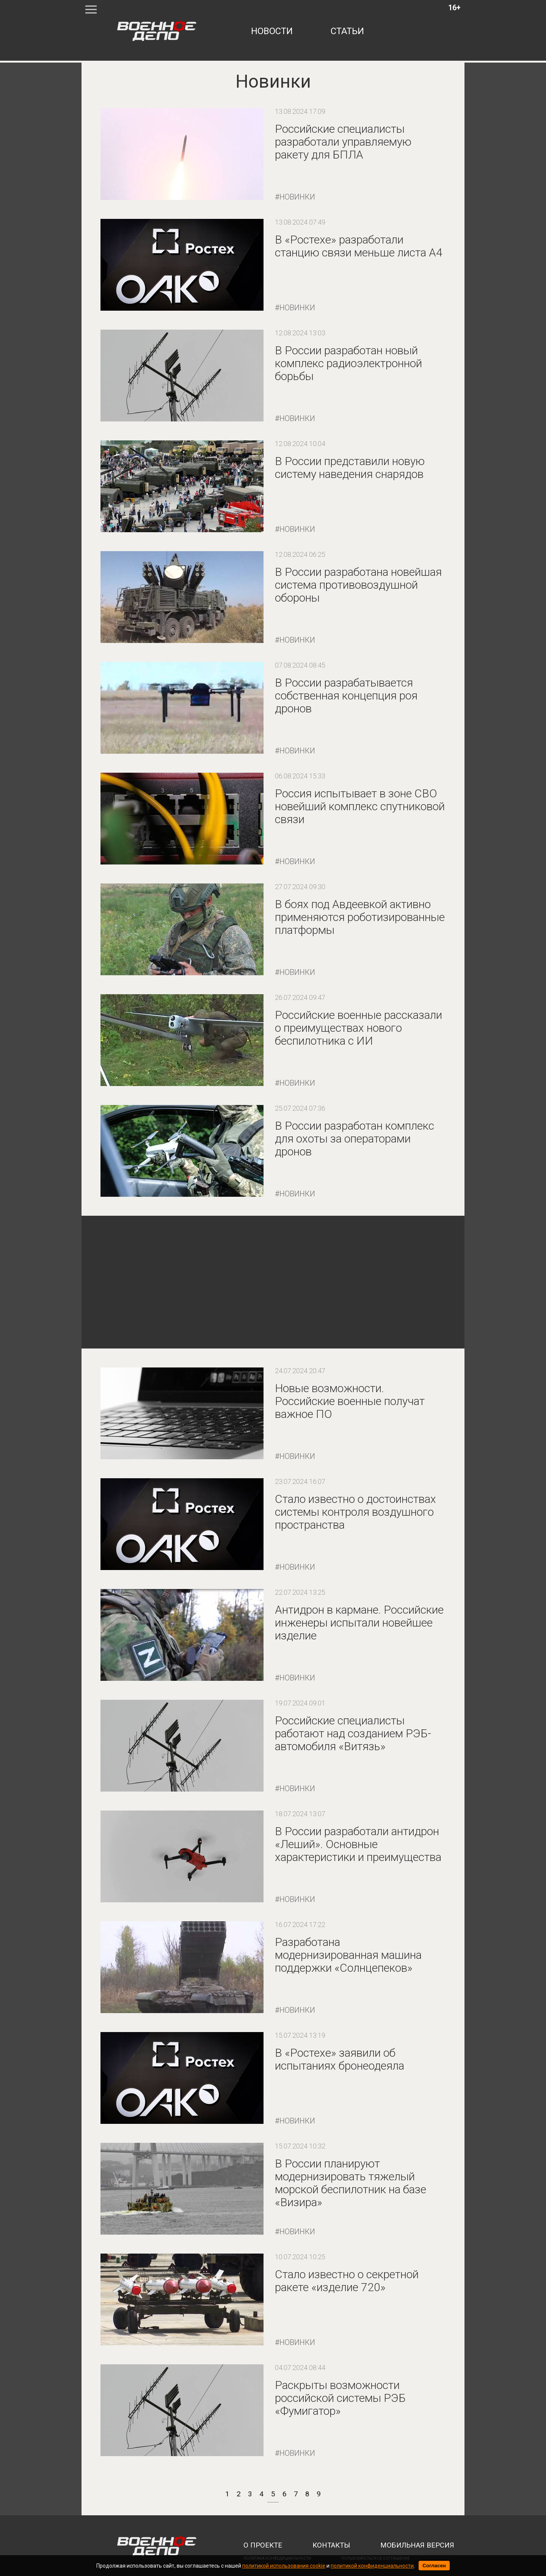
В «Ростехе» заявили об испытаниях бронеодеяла (339, 2059)
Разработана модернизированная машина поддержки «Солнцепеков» (348, 1954)
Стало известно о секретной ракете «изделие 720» (347, 2281)
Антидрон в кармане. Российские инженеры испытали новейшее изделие (359, 1622)
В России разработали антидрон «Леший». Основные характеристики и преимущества (358, 1844)
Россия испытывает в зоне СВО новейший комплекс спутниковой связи (360, 806)
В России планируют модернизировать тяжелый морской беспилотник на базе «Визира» (350, 2183)
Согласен (434, 2565)
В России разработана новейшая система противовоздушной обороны (358, 584)
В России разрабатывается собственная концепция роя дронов (346, 695)
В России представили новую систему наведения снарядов (350, 467)
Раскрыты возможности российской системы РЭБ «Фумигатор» (340, 2397)
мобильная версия (417, 2545)
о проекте (262, 2545)
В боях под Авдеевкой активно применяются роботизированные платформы (360, 917)
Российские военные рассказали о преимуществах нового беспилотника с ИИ (358, 1027)
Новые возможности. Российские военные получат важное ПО (350, 1401)
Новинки (297, 197)
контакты (331, 2545)
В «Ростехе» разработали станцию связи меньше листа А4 (358, 246)
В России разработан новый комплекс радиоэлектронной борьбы (348, 363)
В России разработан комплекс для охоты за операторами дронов (354, 1138)
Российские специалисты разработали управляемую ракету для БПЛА (343, 141)
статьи (347, 31)
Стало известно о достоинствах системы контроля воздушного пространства (355, 1511)
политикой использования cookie (283, 2566)
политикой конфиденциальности (372, 2566)
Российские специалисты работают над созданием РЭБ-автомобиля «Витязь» (353, 1733)
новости (272, 31)
